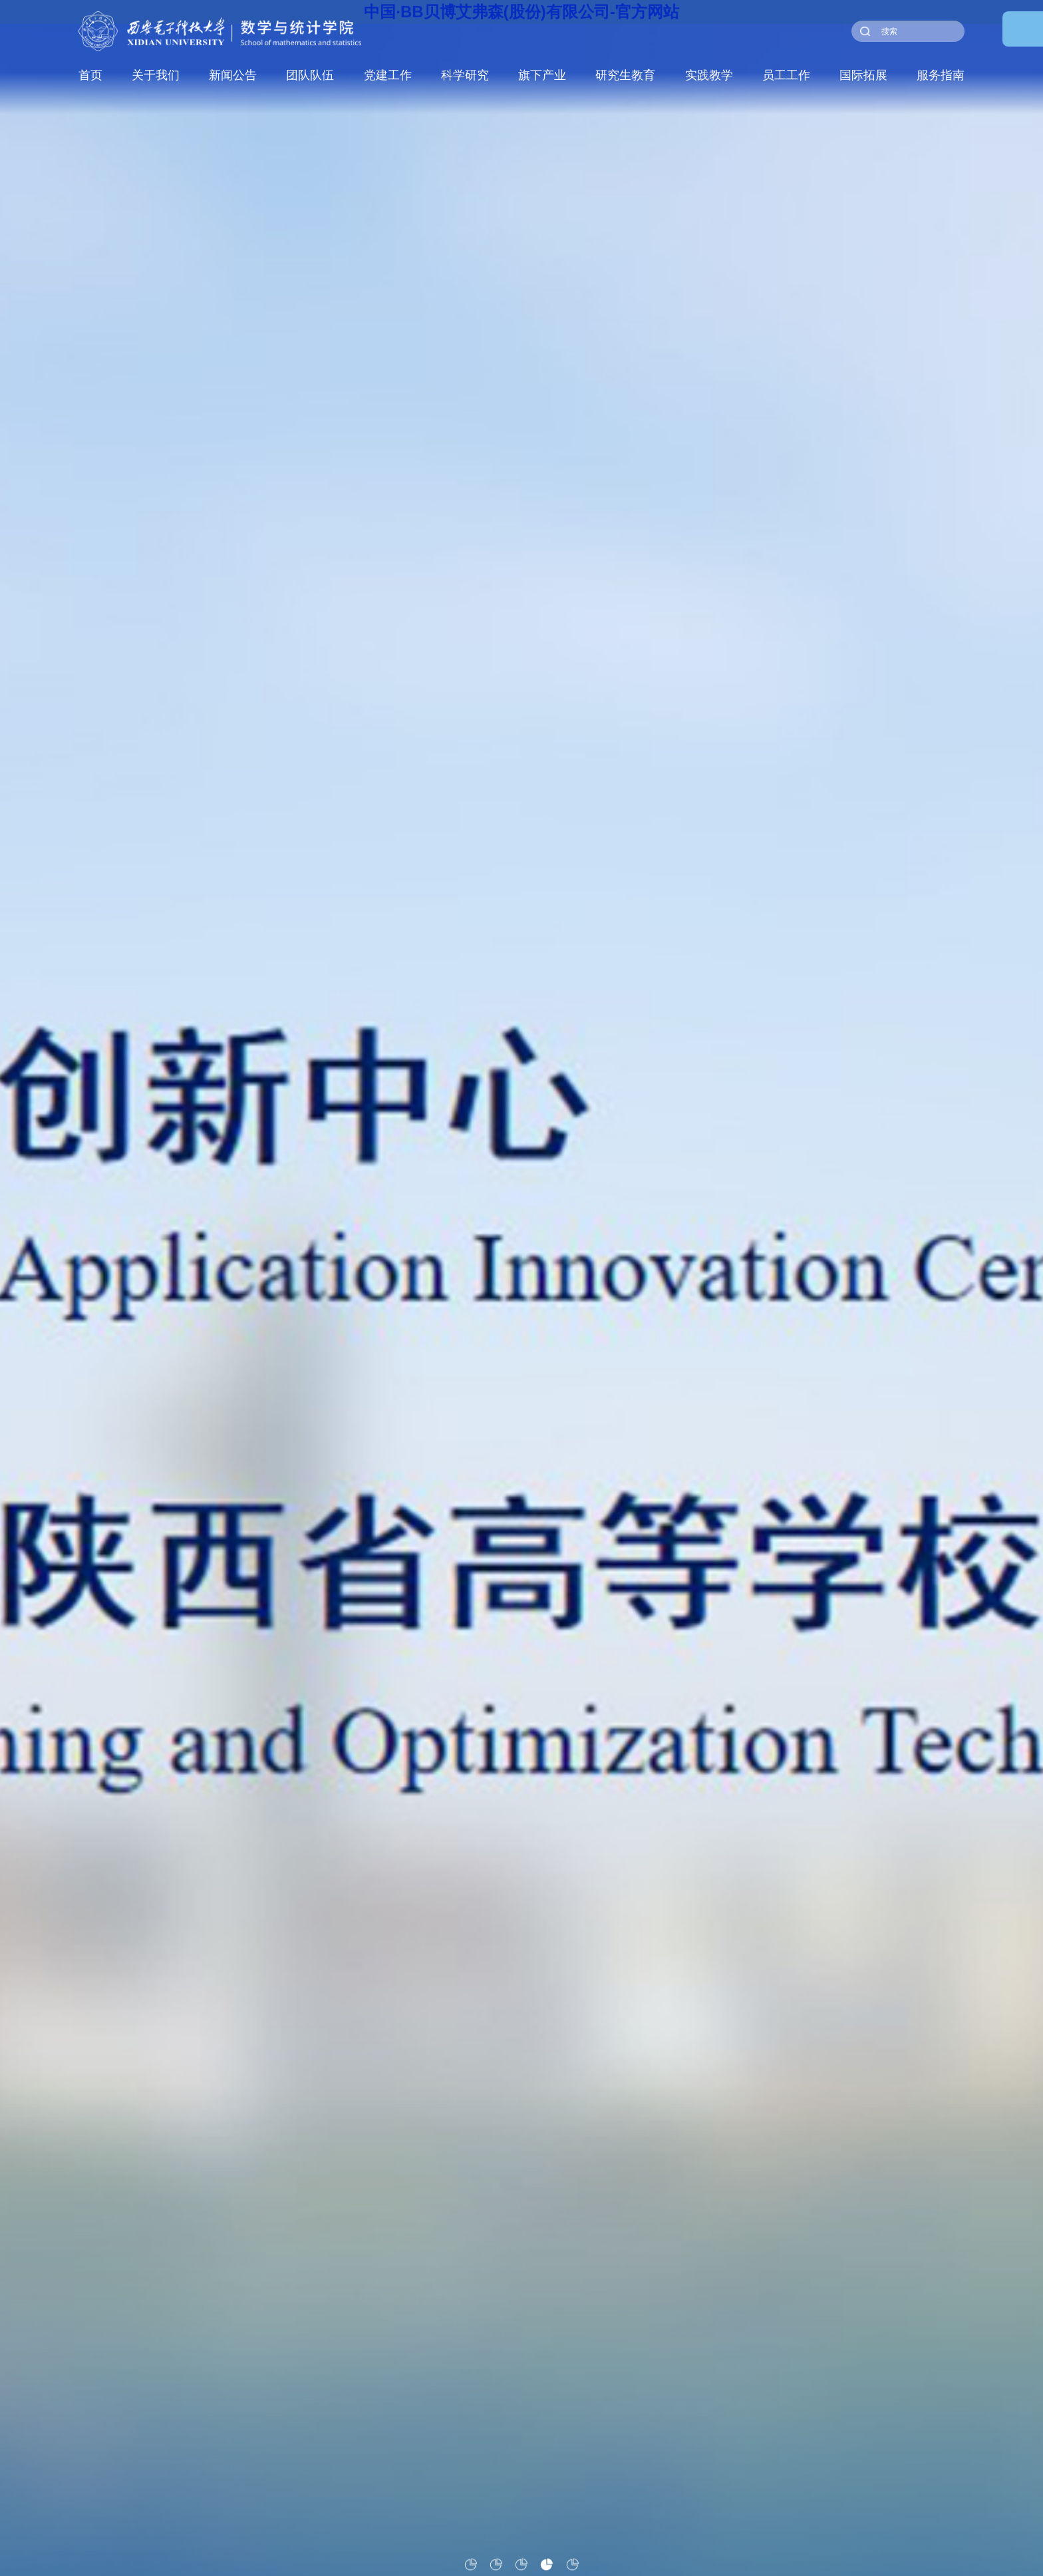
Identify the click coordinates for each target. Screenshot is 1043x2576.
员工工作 (787, 74)
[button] (471, 2564)
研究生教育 (626, 74)
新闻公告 (233, 74)
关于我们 (155, 74)
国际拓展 (864, 74)
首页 (89, 74)
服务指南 (942, 74)
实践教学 (709, 74)
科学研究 (465, 74)
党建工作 (388, 74)
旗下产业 (543, 74)
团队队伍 (310, 74)
